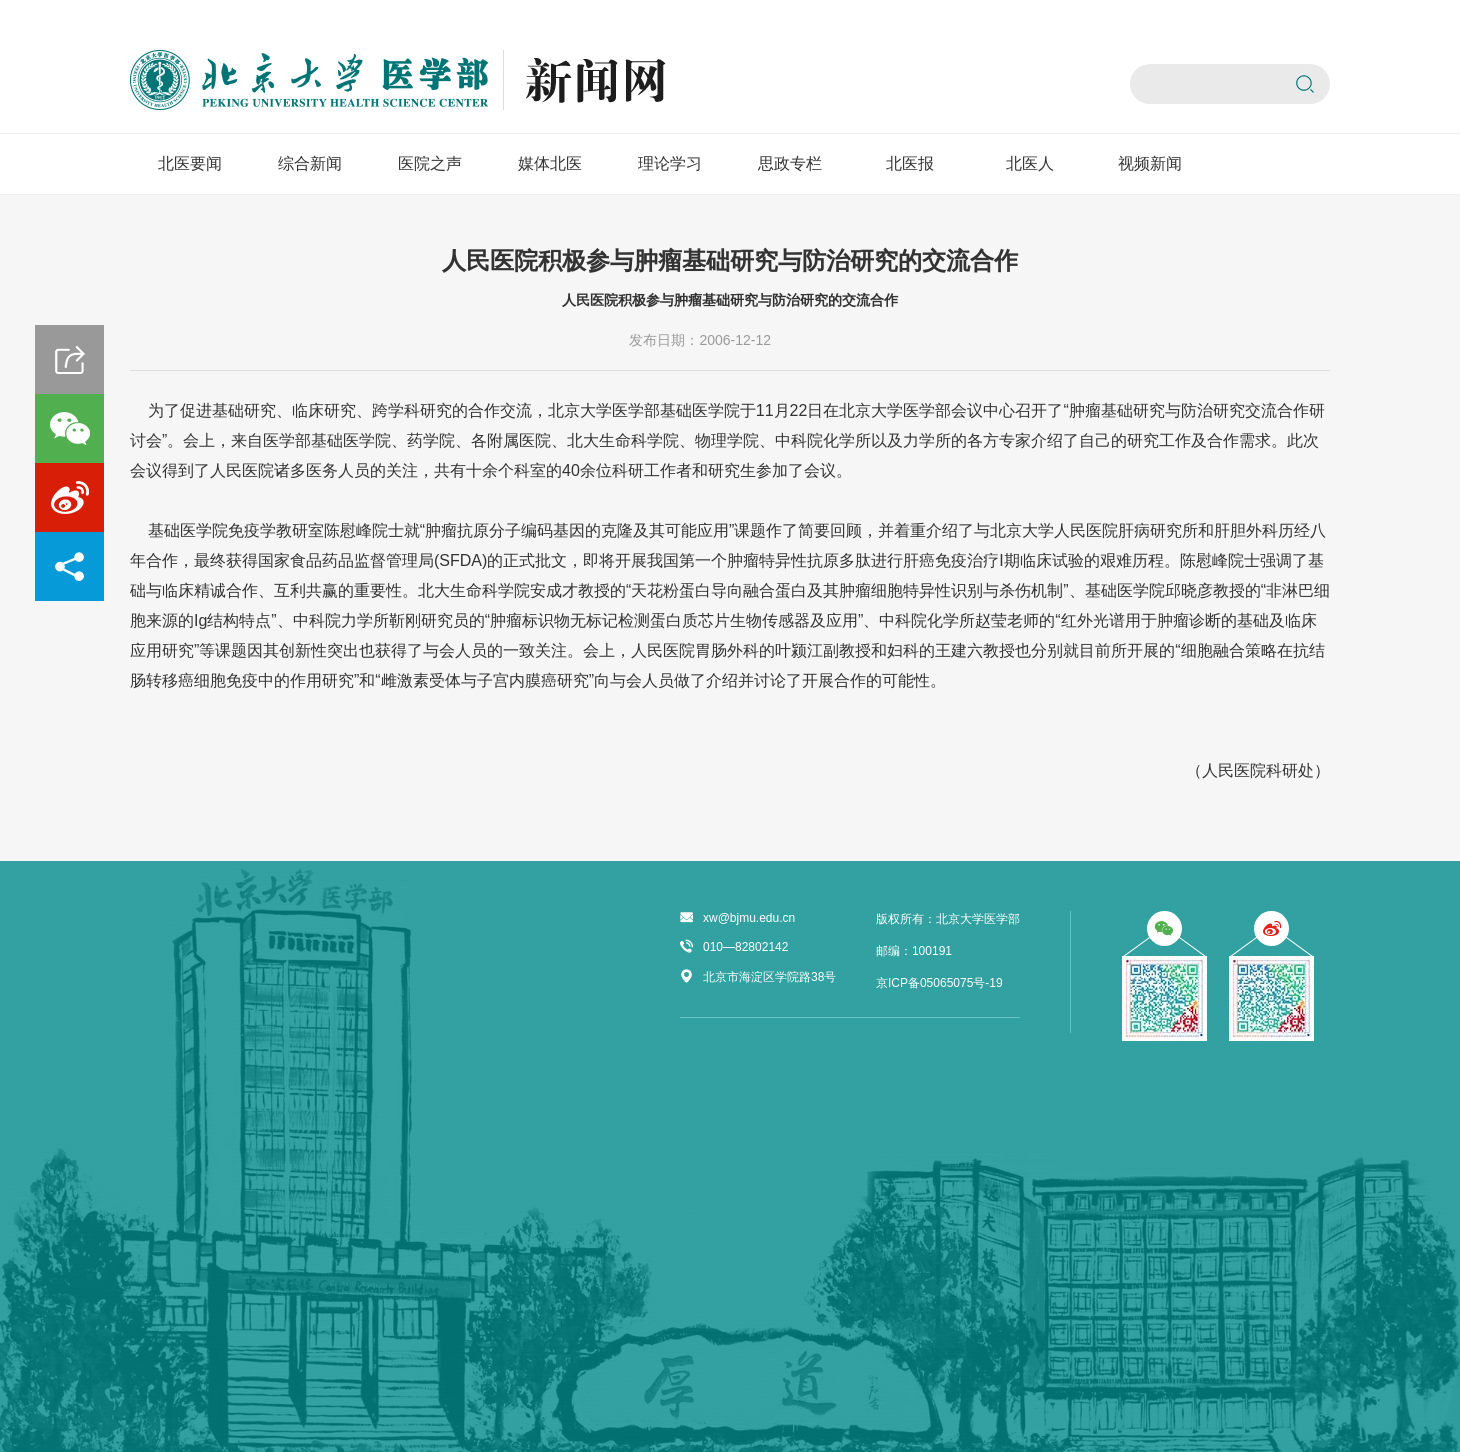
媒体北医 (550, 163)
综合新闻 (310, 163)
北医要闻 (190, 163)
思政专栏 (790, 163)
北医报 (910, 163)
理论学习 (670, 163)
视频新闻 (1150, 163)
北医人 (1030, 163)
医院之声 (430, 163)
